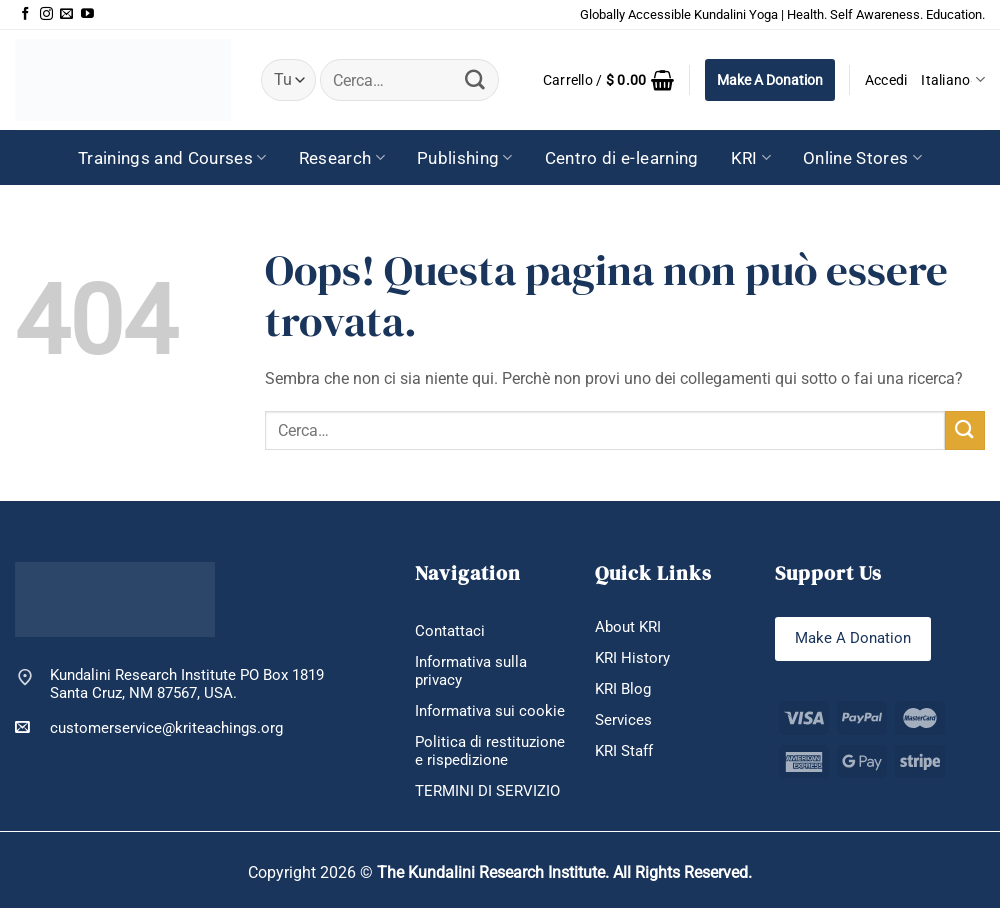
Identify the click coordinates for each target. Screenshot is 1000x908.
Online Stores (862, 158)
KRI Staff (624, 751)
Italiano (953, 79)
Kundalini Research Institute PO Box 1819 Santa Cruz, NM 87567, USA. (187, 684)
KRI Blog (623, 689)
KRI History (632, 658)
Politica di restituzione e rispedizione (490, 751)
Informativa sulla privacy (471, 671)
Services (623, 720)
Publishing (465, 158)
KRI (751, 158)
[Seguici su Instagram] (46, 14)
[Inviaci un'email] (66, 14)
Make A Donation (770, 80)
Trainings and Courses (172, 158)
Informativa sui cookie (490, 711)
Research (342, 158)
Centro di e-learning (622, 158)
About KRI (628, 627)
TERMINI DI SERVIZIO (487, 791)
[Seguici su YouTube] (87, 14)
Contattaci (450, 631)
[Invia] (475, 79)
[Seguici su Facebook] (25, 14)
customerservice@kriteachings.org (149, 727)
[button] (609, 80)
